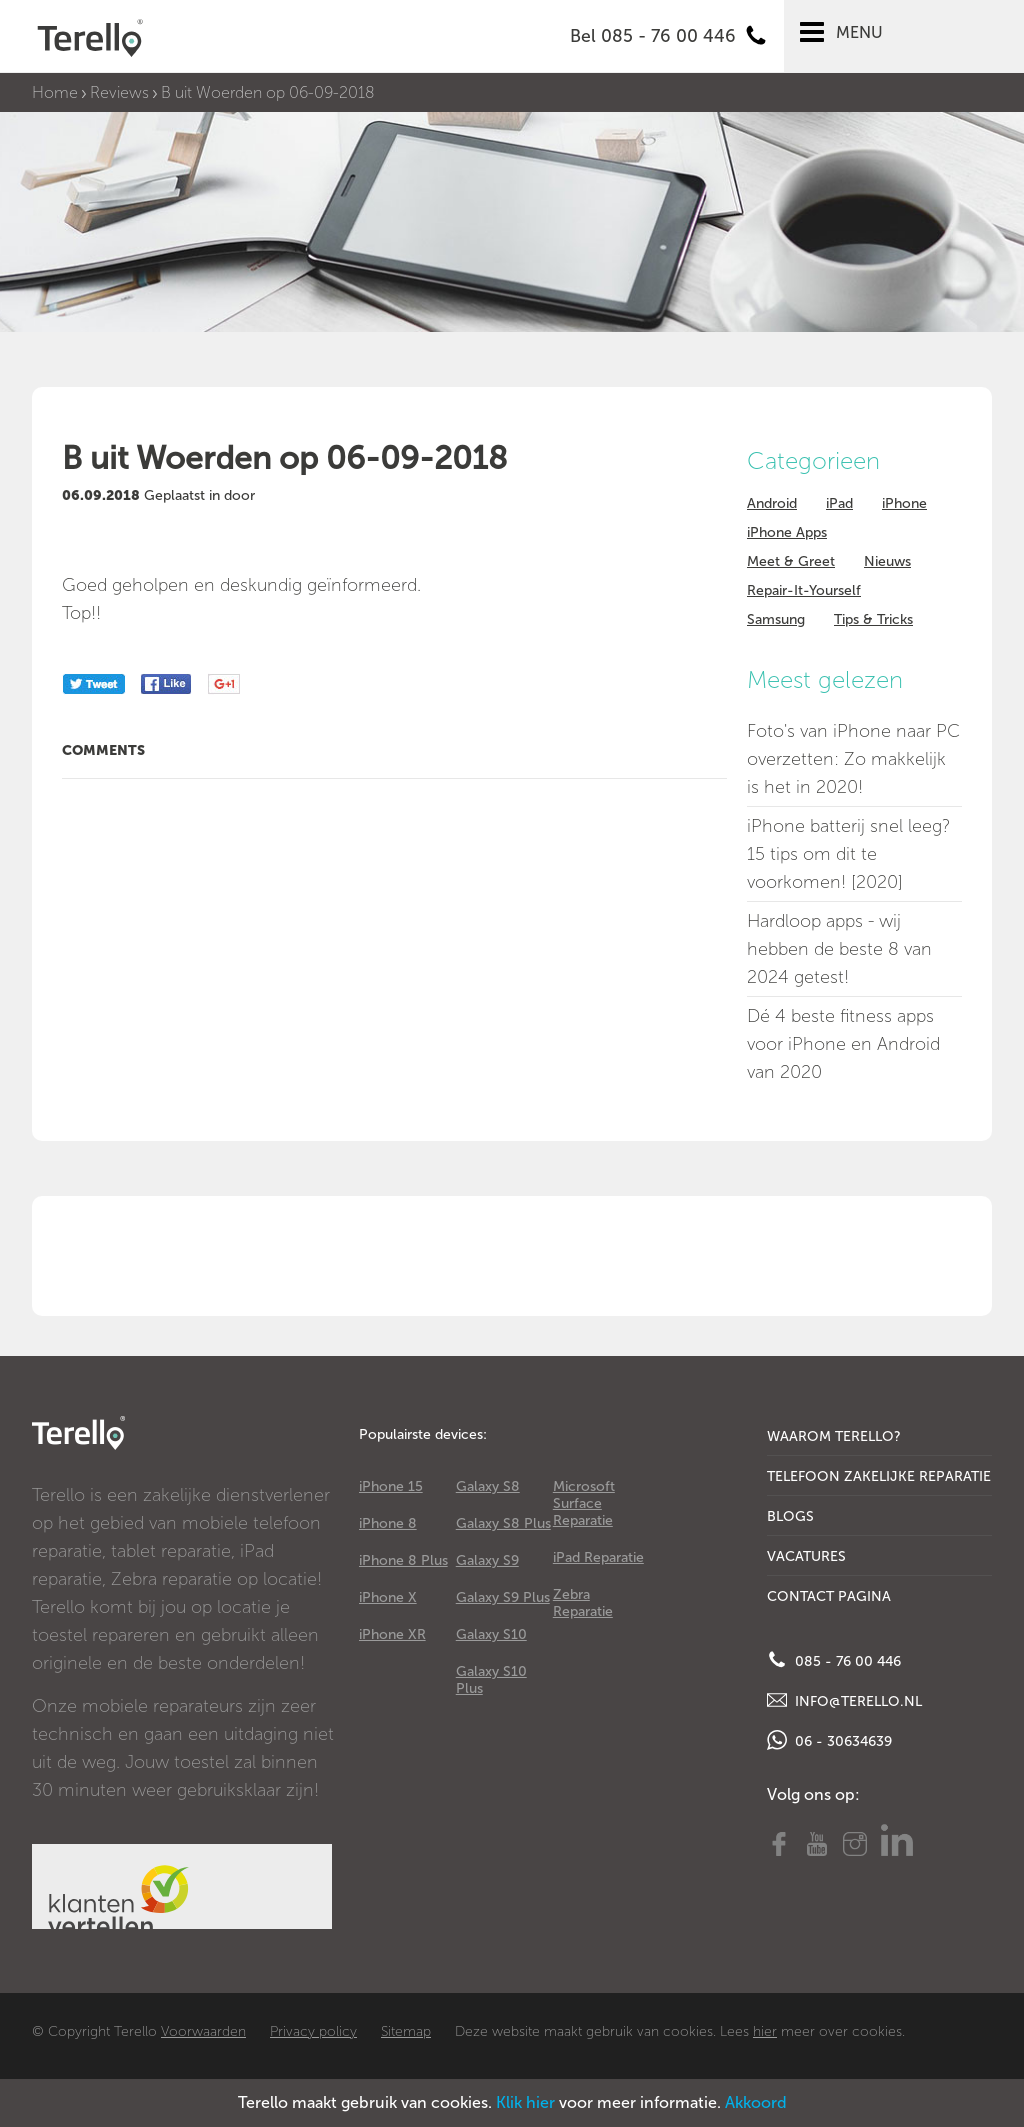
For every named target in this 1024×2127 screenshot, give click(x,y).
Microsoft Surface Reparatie (584, 1503)
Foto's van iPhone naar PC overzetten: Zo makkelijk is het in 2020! (853, 759)
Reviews (119, 92)
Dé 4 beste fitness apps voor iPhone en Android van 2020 (843, 1044)
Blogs (790, 1516)
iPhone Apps (787, 532)
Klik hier (525, 2102)
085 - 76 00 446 (834, 1660)
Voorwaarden (203, 2031)
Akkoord (756, 2102)
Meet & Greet (791, 561)
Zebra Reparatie (583, 1603)
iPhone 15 (391, 1486)
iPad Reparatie (598, 1557)
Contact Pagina (829, 1596)
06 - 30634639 (829, 1740)
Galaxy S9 (487, 1560)
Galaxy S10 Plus (491, 1680)
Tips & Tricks (873, 619)
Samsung (776, 619)
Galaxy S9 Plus (503, 1597)
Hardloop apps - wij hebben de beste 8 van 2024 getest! (839, 949)
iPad (839, 503)
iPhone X (388, 1597)
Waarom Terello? (834, 1436)
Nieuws (887, 561)
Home (55, 92)
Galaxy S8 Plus (503, 1523)
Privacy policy (313, 2031)
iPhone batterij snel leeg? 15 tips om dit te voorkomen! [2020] (848, 854)
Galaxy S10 (491, 1634)
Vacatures (806, 1556)
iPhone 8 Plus (403, 1560)
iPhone (904, 503)
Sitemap (406, 2031)
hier (765, 2031)
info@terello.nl (844, 1700)
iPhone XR (392, 1634)
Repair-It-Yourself (804, 590)
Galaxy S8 (488, 1486)
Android (772, 503)
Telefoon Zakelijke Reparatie (879, 1476)
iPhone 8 (388, 1523)
